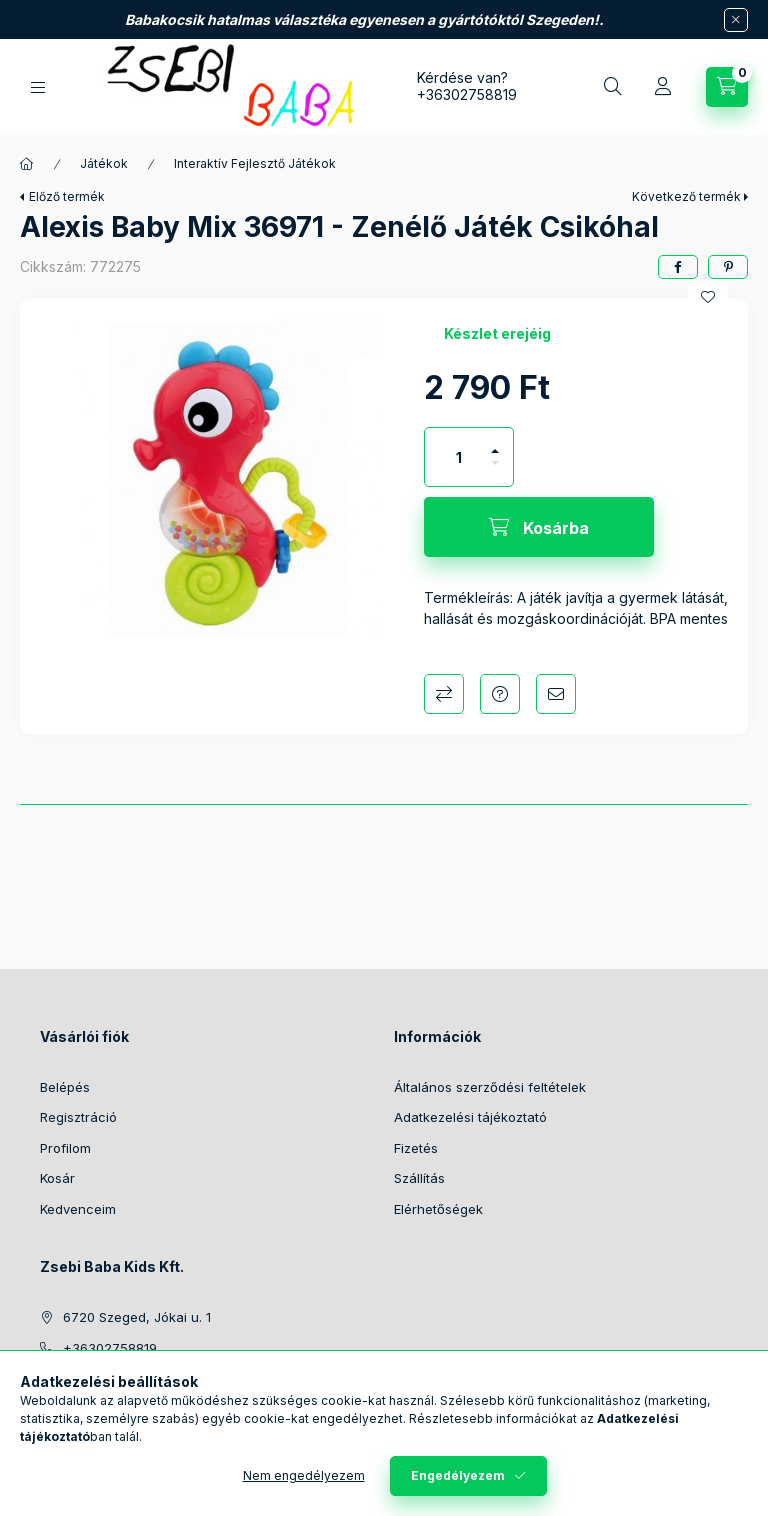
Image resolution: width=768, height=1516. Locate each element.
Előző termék (67, 196)
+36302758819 (467, 94)
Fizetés (416, 1148)
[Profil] (663, 87)
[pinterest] (728, 267)
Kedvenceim (78, 1209)
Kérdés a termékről (500, 694)
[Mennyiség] (459, 457)
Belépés (65, 1087)
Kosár (57, 1178)
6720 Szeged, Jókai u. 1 (137, 1317)
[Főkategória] (27, 164)
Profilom (65, 1148)
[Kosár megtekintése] (727, 87)
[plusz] (495, 442)
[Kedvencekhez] (708, 297)
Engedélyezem (458, 1475)
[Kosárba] (539, 527)
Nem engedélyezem (304, 1475)
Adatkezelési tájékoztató (470, 1117)
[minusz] (495, 471)
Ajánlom (556, 694)
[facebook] (678, 267)
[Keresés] (613, 87)
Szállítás (419, 1178)
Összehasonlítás (444, 694)
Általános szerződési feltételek (490, 1087)
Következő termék (686, 196)
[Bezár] (736, 20)
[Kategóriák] (38, 87)
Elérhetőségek (438, 1209)
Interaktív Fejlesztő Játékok (255, 163)
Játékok (104, 163)
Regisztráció (78, 1117)
